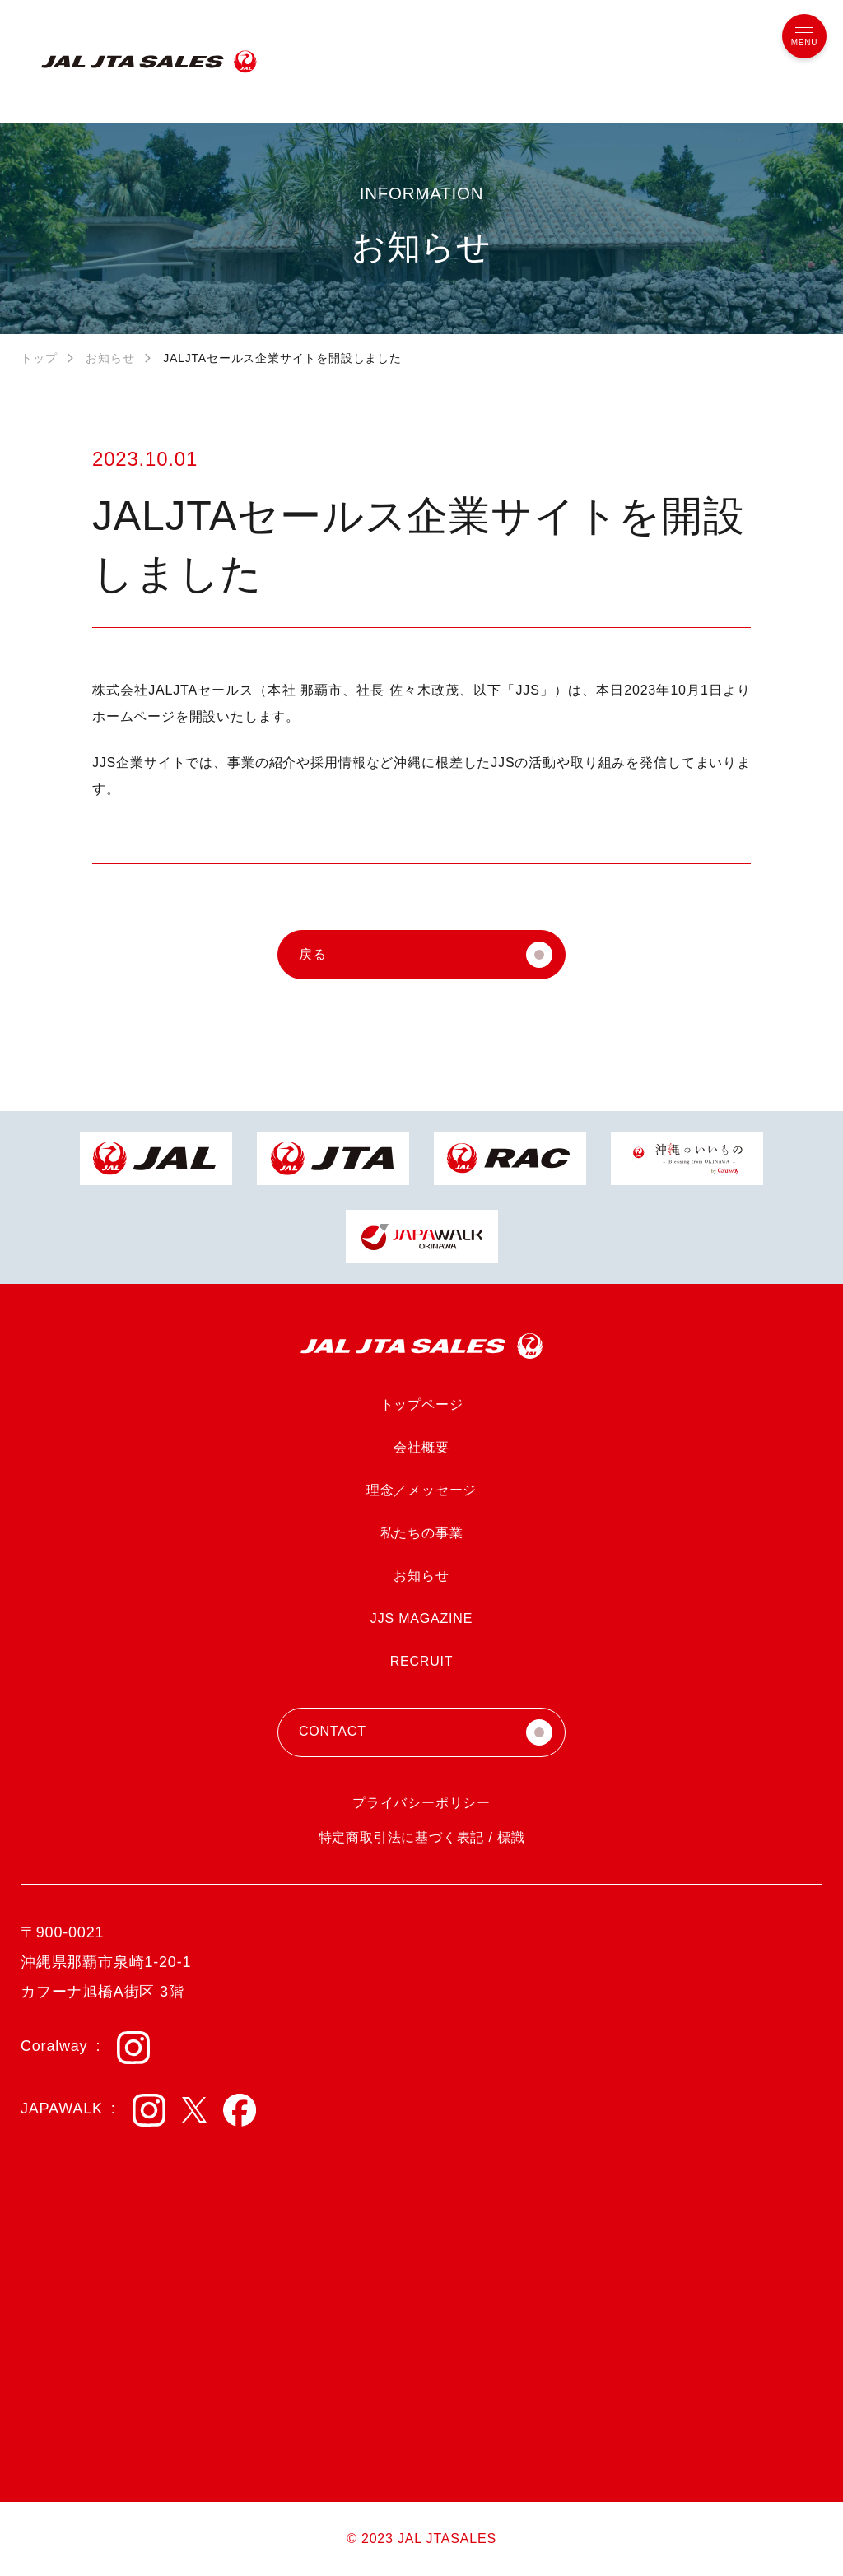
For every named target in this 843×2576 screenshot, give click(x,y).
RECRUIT (422, 1661)
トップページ (421, 1404)
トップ (39, 358)
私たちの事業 (421, 1533)
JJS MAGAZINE (421, 1618)
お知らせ (110, 358)
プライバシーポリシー (421, 1803)
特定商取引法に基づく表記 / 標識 (422, 1837)
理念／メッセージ (421, 1490)
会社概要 (421, 1447)
